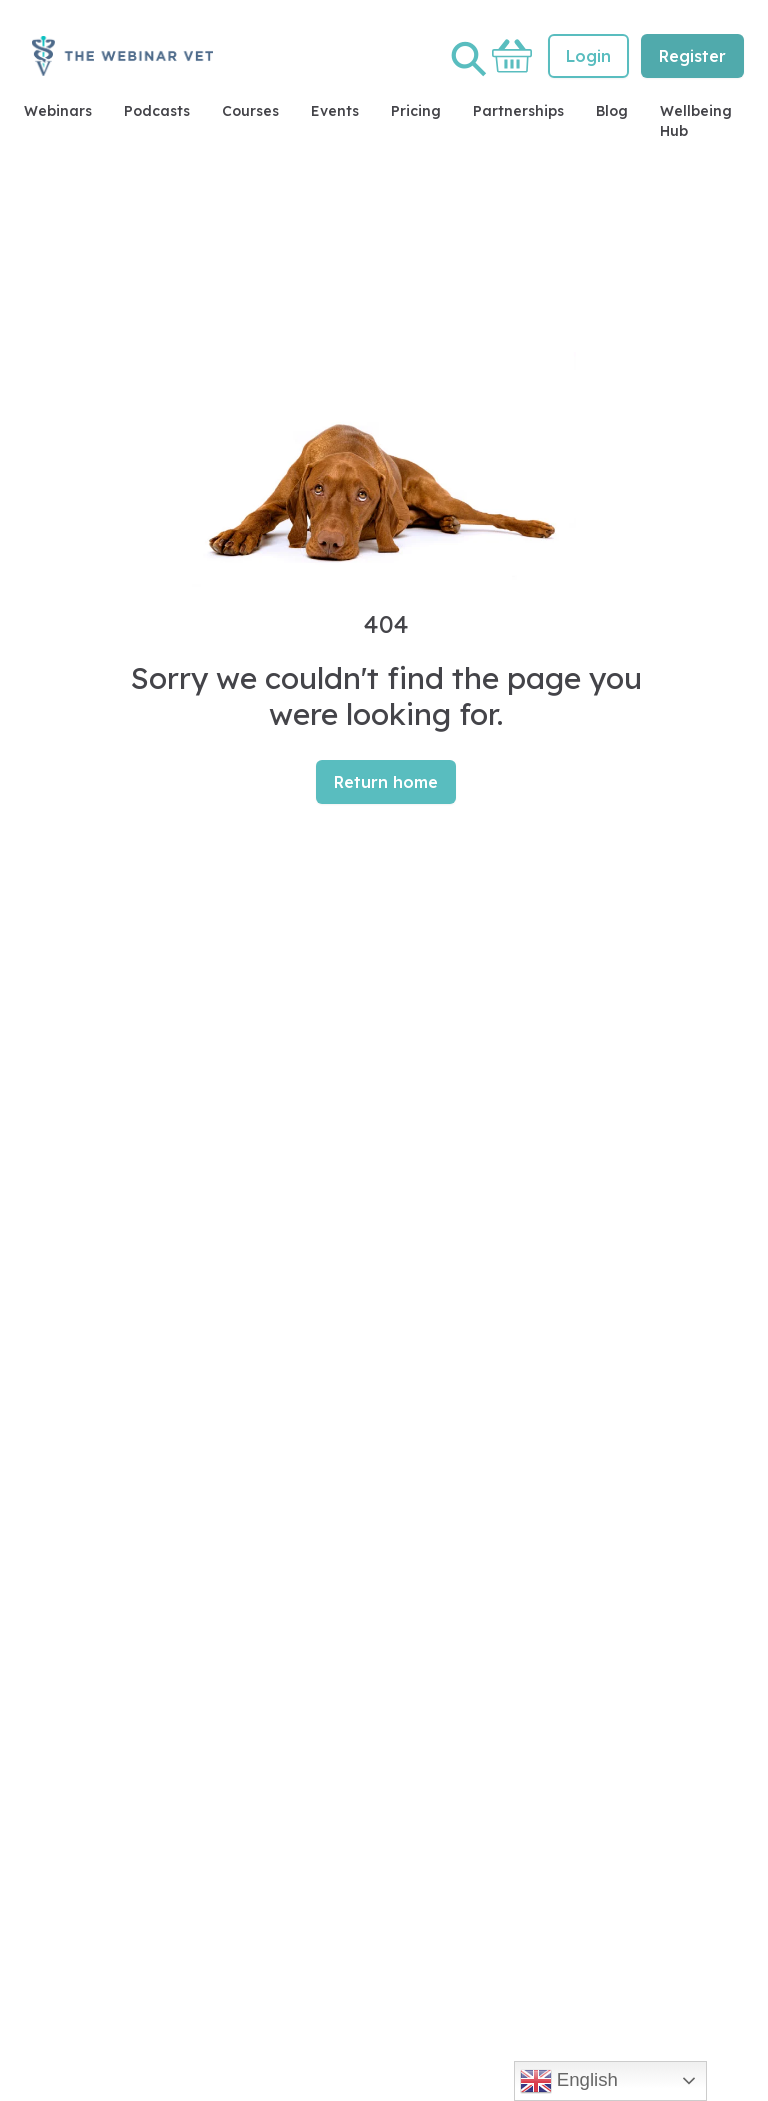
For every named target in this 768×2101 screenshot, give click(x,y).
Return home (386, 782)
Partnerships (518, 111)
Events (335, 111)
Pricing (416, 111)
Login (588, 56)
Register (692, 56)
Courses (250, 111)
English (569, 2081)
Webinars (58, 111)
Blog (612, 111)
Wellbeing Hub (696, 121)
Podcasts (157, 111)
